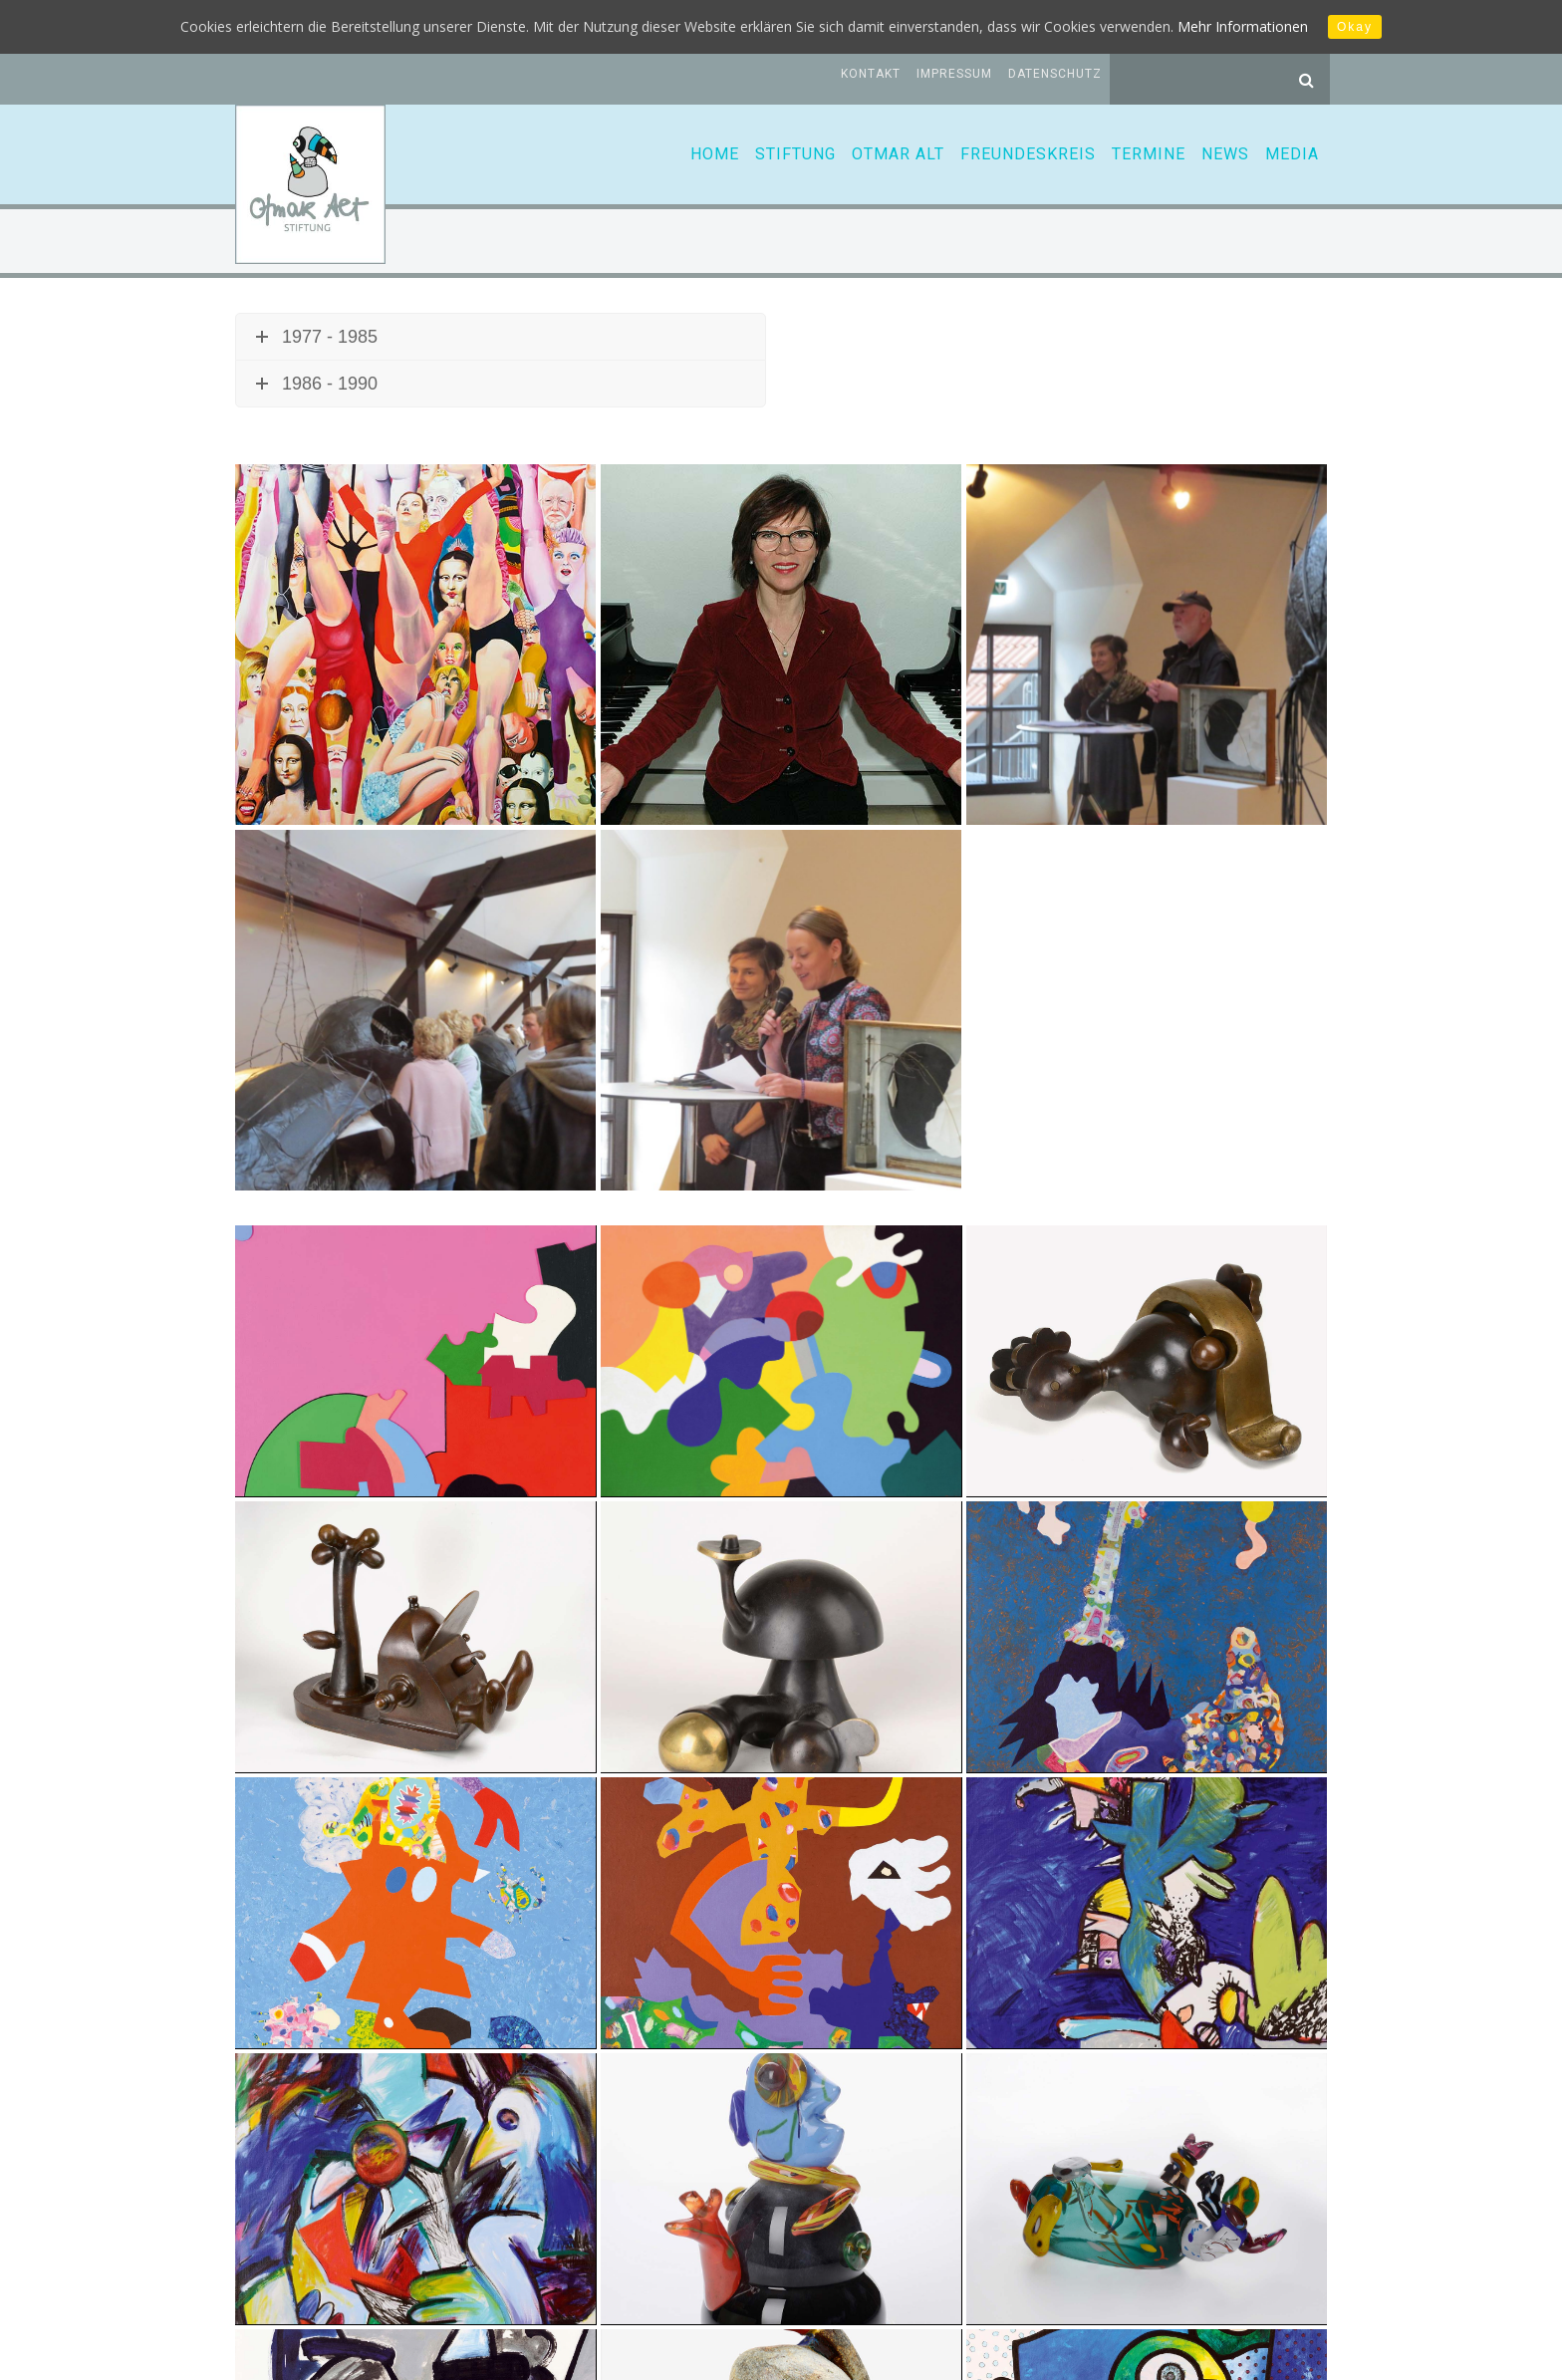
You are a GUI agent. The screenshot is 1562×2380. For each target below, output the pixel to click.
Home (714, 153)
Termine (1148, 153)
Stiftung (795, 153)
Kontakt (871, 74)
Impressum (954, 74)
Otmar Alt (898, 153)
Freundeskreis (1028, 153)
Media (1292, 153)
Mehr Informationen (1242, 26)
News (1225, 153)
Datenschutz (1055, 74)
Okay (1355, 27)
